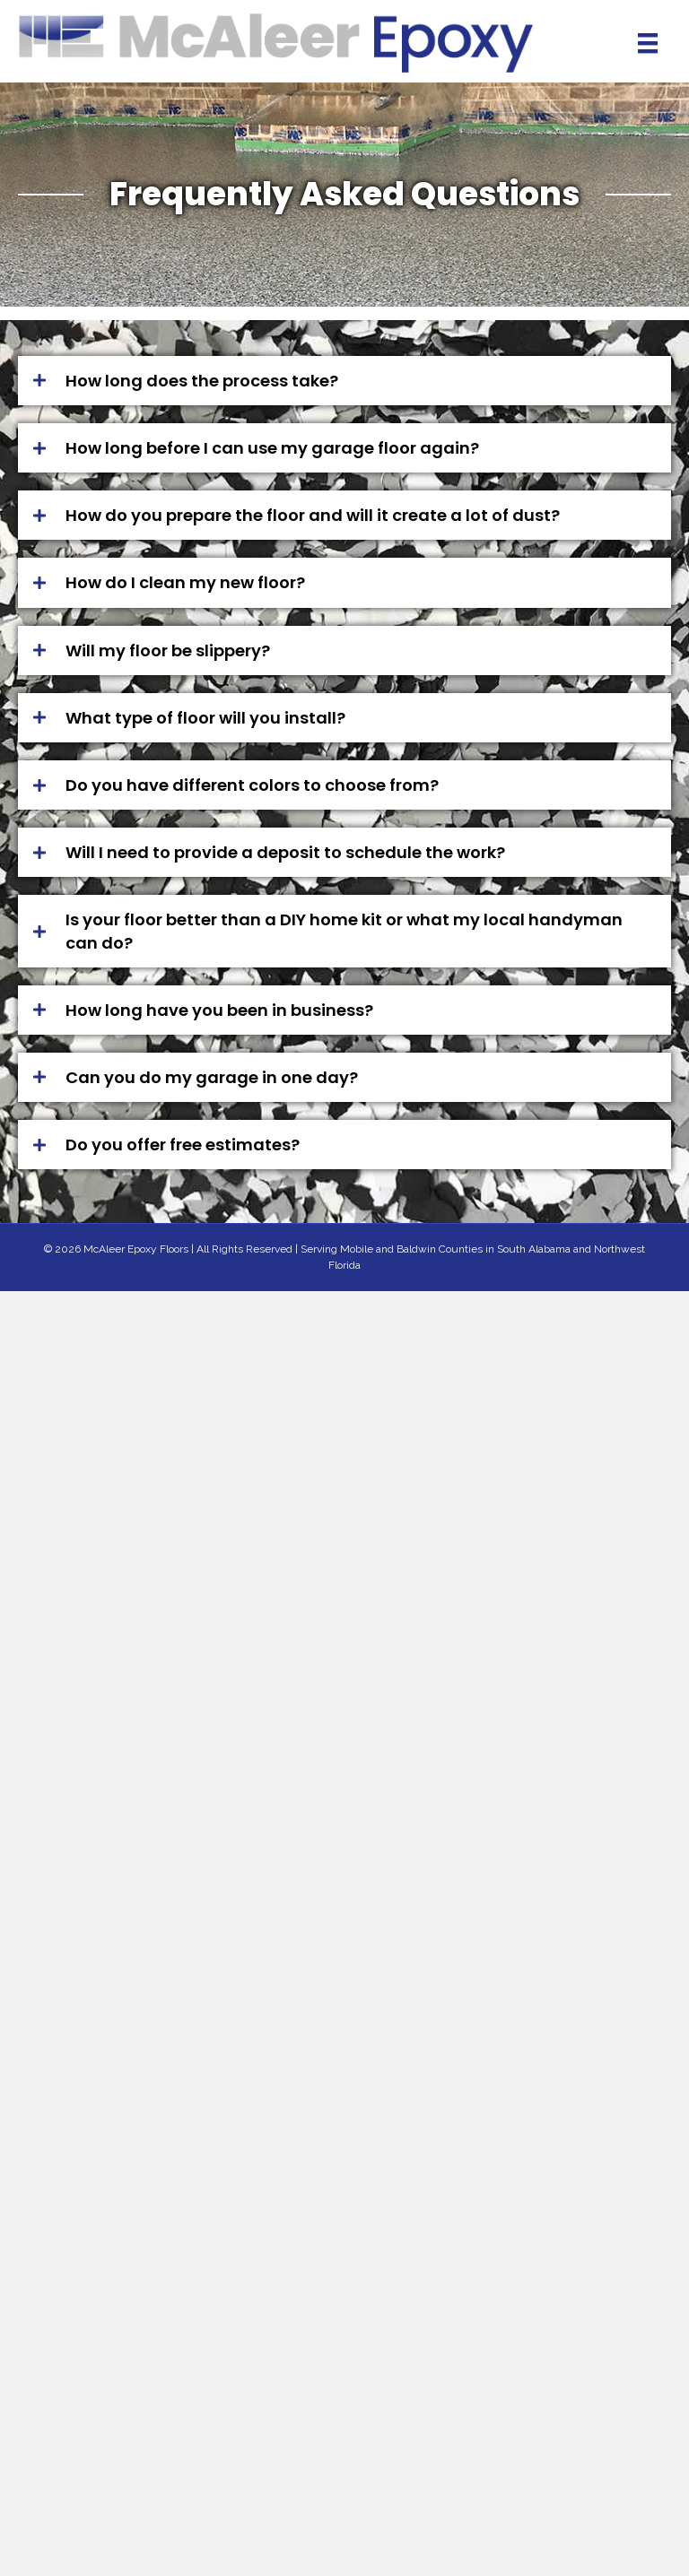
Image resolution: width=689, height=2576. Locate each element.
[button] (344, 380)
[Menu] (647, 43)
